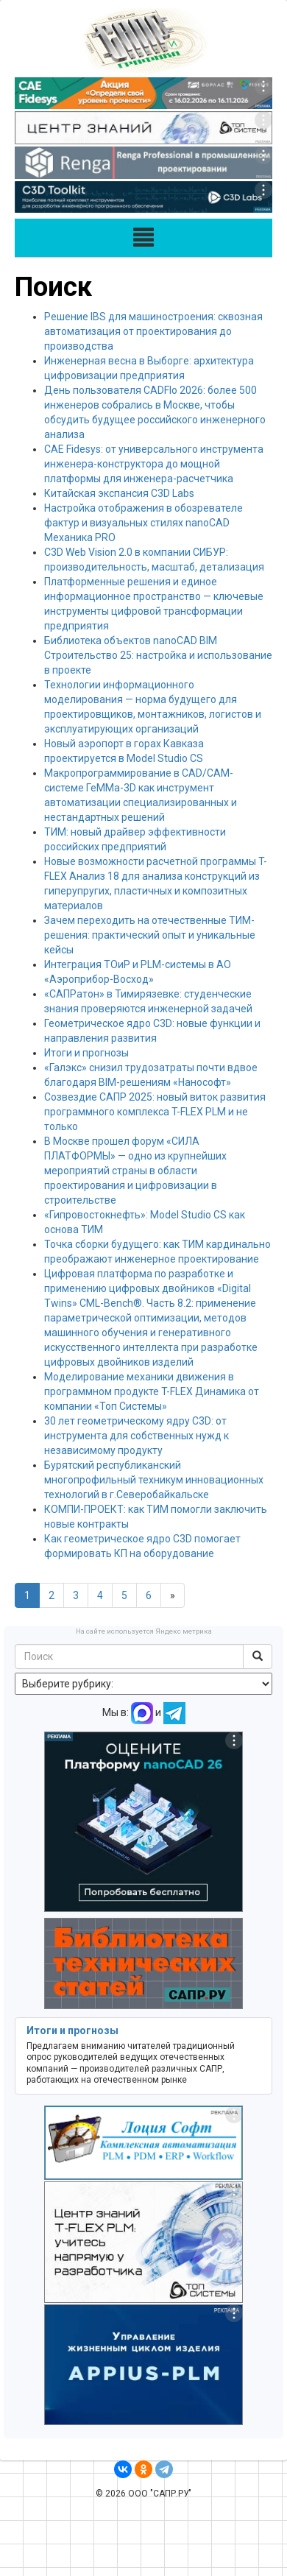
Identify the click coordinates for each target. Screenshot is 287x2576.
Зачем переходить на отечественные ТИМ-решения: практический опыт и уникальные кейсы (149, 935)
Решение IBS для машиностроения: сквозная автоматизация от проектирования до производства (153, 331)
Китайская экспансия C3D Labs (119, 493)
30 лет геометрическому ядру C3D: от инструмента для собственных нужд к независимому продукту (136, 1435)
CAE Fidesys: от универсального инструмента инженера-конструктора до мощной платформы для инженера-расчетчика (153, 463)
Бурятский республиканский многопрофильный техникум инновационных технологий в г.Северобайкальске (153, 1479)
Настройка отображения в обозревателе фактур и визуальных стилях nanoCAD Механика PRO (143, 522)
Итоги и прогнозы (86, 1053)
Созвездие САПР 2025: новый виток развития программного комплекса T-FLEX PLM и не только (155, 1111)
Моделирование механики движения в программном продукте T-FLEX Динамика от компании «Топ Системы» (151, 1391)
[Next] (172, 1595)
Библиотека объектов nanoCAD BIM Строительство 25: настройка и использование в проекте (158, 655)
